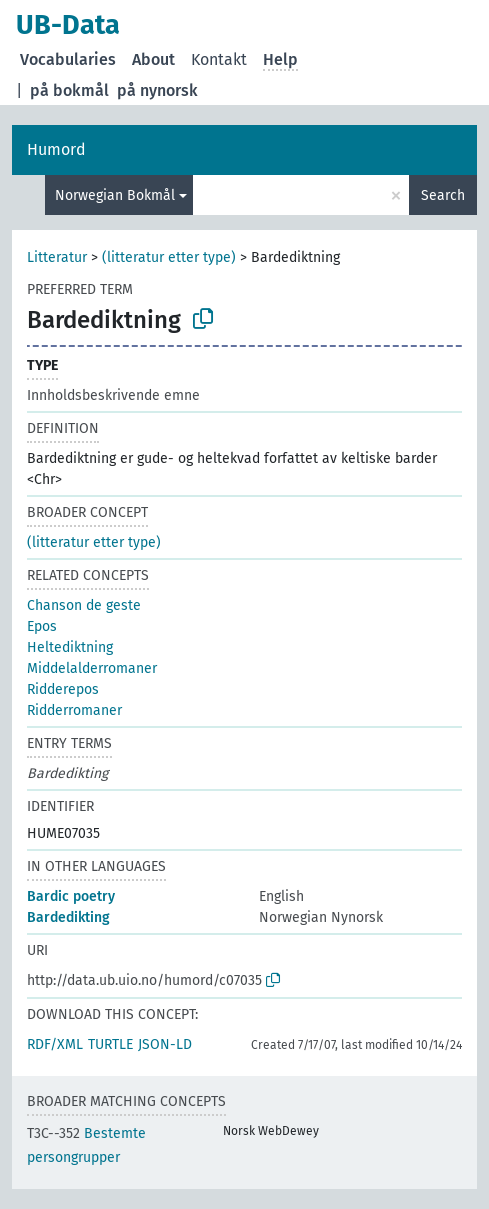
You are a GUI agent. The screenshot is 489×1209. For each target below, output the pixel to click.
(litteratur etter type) (169, 257)
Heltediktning (70, 647)
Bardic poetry (71, 896)
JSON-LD (165, 1044)
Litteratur (57, 257)
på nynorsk (157, 90)
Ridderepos (63, 689)
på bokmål (69, 90)
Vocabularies (68, 59)
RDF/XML (55, 1044)
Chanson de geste (84, 605)
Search (443, 195)
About (153, 59)
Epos (42, 626)
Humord (56, 149)
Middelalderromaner (92, 668)
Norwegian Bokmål (115, 195)
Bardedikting (68, 917)
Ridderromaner (74, 710)
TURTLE (110, 1044)
